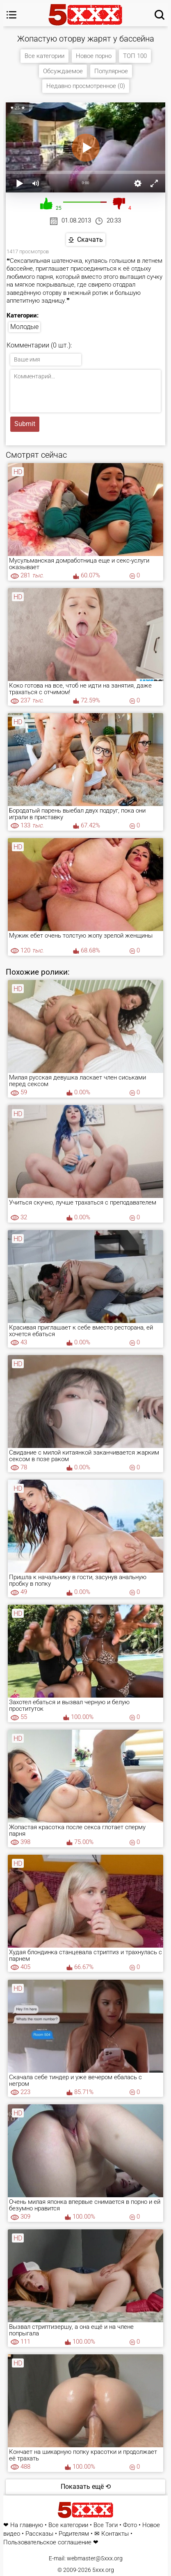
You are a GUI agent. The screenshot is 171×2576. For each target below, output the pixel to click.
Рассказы (39, 2533)
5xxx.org (103, 2570)
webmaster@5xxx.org (95, 2558)
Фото (130, 2525)
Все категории (44, 56)
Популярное (111, 71)
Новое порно (94, 56)
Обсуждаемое (63, 71)
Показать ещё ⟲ (86, 2486)
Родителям (74, 2533)
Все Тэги (105, 2525)
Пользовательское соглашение (47, 2542)
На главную (26, 2525)
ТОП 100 (135, 56)
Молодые (24, 327)
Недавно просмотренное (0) (85, 86)
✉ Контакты (111, 2533)
